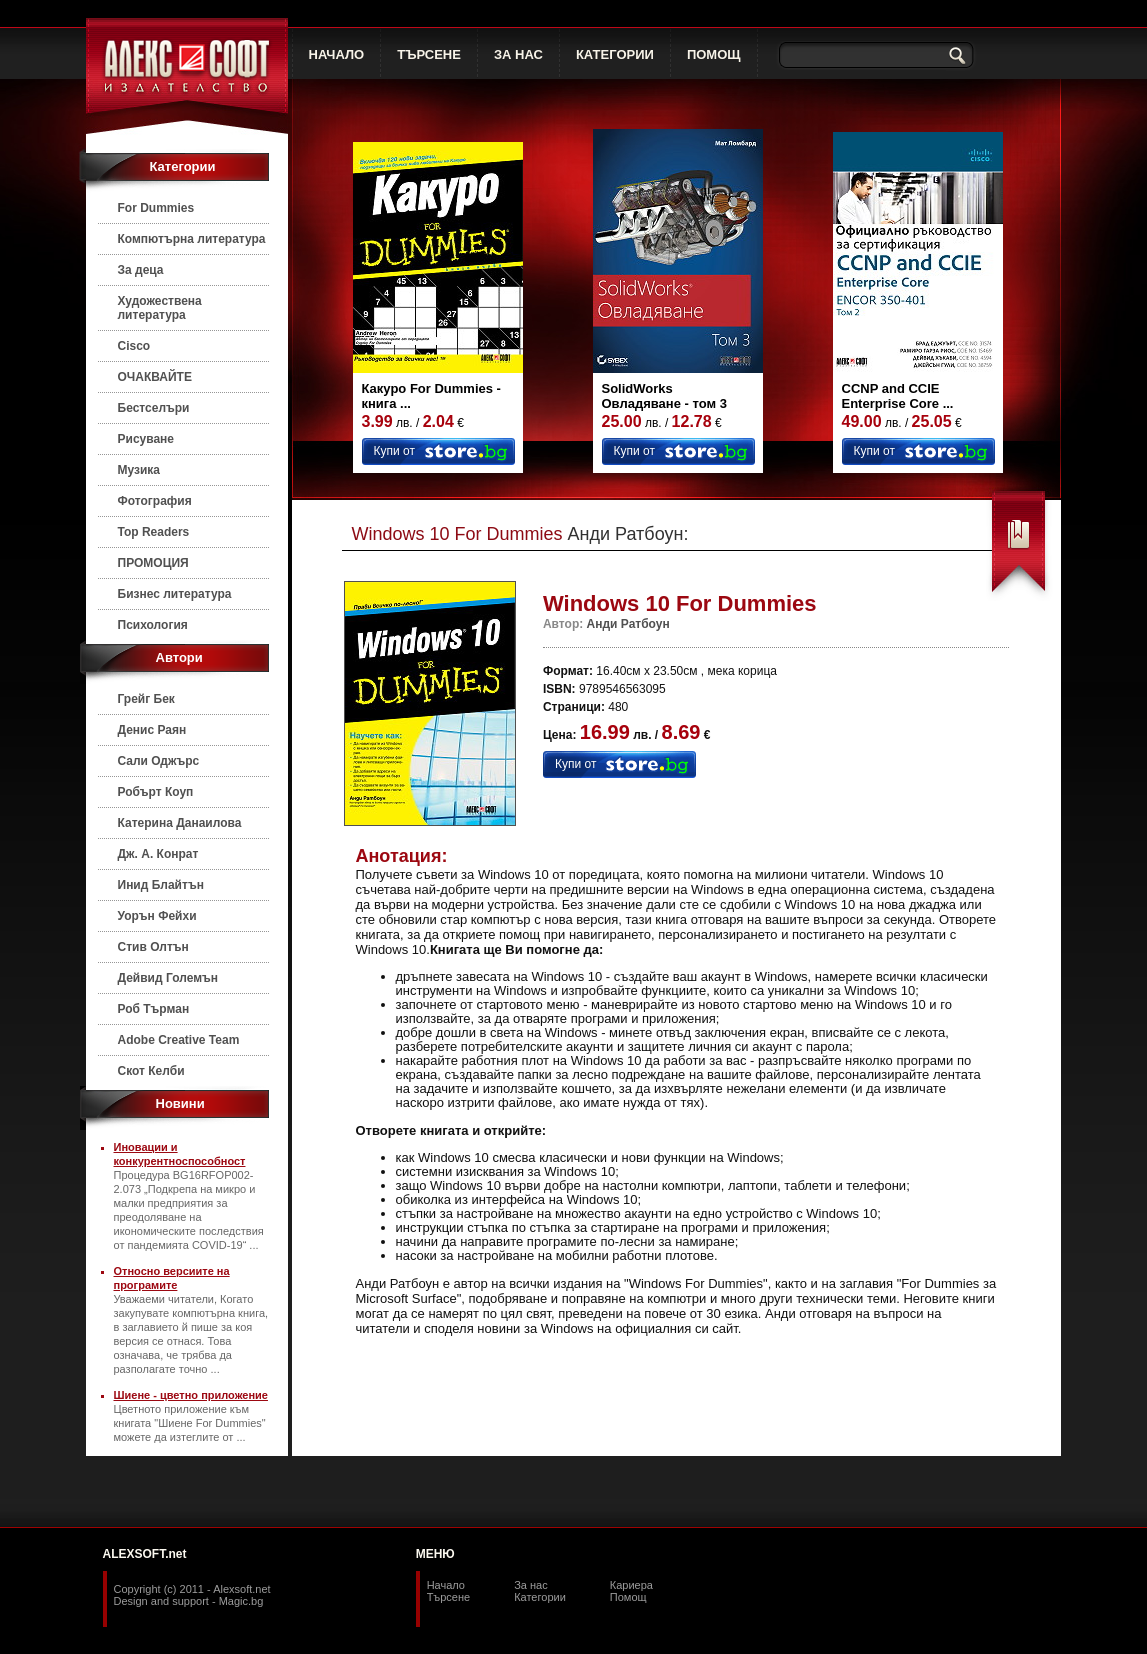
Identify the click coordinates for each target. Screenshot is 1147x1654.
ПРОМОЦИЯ (153, 563)
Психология (153, 625)
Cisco (134, 346)
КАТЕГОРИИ (615, 54)
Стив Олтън (153, 947)
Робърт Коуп (156, 792)
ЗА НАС (518, 54)
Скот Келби (151, 1071)
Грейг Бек (146, 699)
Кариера (631, 1585)
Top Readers (154, 532)
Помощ (628, 1597)
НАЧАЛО (337, 54)
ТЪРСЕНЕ (429, 54)
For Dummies (156, 208)
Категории (540, 1597)
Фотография (155, 501)
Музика (139, 470)
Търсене (449, 1597)
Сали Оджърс (159, 761)
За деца (141, 270)
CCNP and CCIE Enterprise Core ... (898, 396)
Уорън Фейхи (157, 916)
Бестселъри (154, 408)
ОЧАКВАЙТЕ (155, 377)
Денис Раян (152, 730)
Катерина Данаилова (180, 823)
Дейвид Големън (168, 978)
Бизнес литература (175, 594)
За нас (531, 1585)
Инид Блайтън (161, 885)
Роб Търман (154, 1009)
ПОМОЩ (714, 54)
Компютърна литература (192, 239)
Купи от (394, 451)
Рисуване (146, 439)
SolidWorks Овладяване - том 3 (664, 396)
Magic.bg (241, 1601)
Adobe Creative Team (179, 1040)
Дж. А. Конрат (158, 854)
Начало (446, 1585)
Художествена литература (160, 308)
